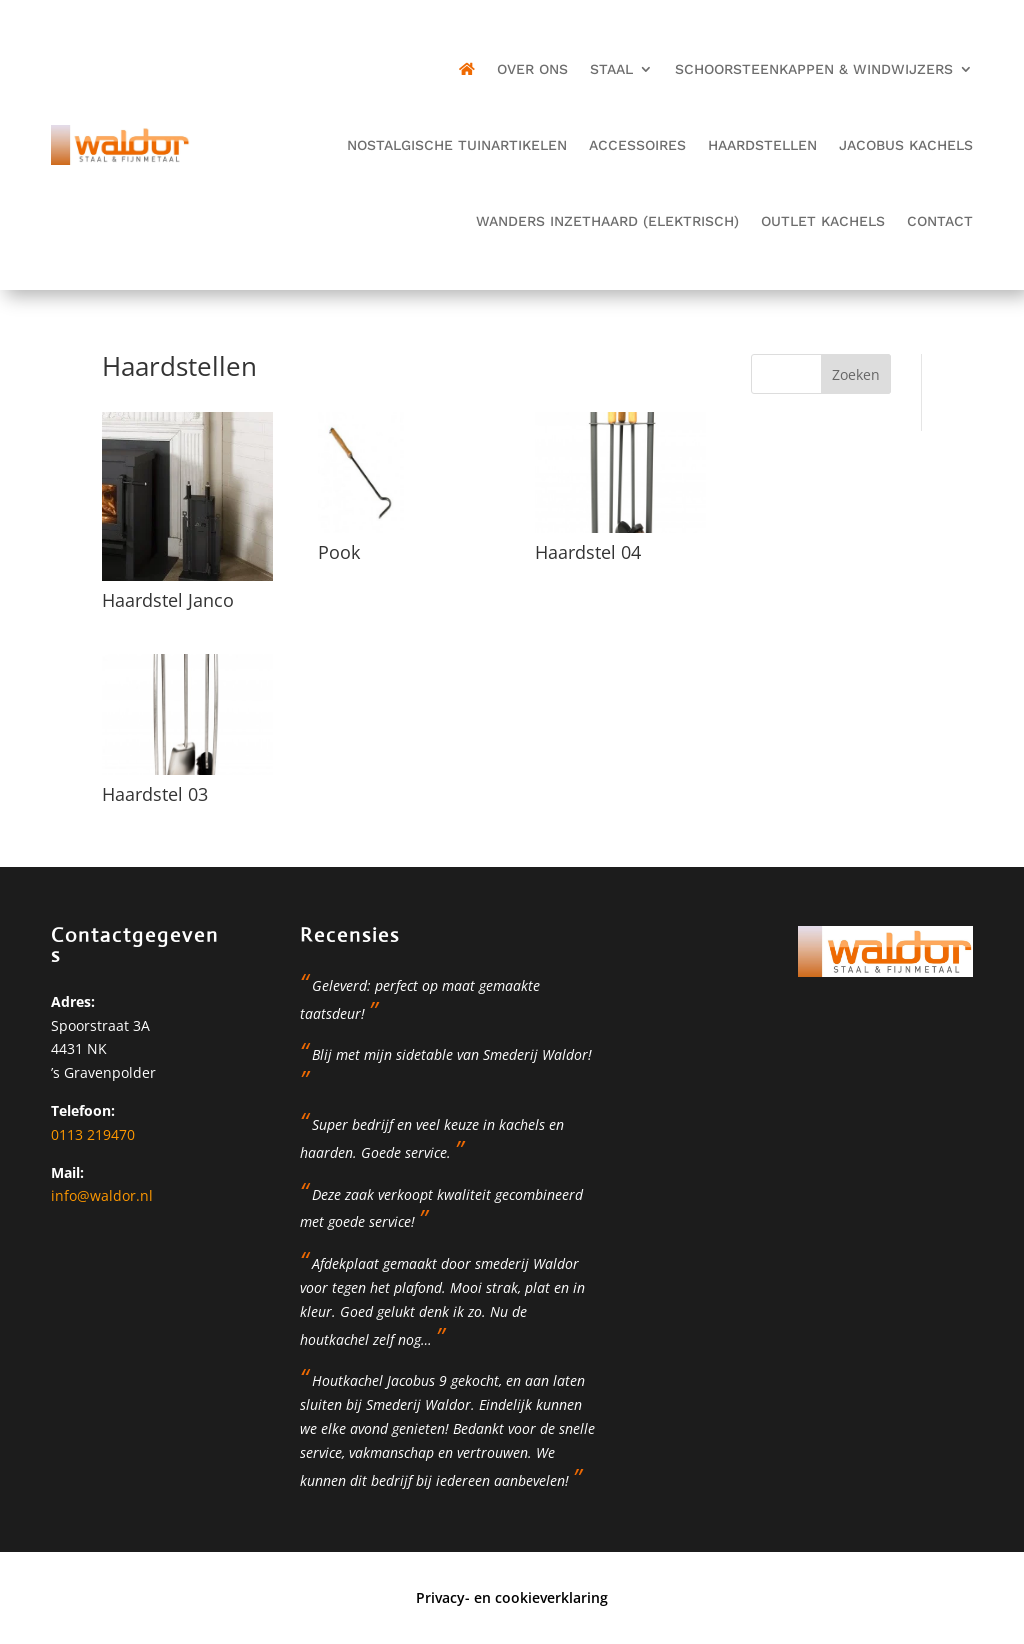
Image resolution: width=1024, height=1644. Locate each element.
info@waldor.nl (102, 1195)
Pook (339, 552)
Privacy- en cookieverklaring (512, 1597)
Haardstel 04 (588, 552)
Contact (940, 221)
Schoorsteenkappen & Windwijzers (814, 69)
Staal (611, 69)
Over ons (532, 69)
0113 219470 (93, 1134)
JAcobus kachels (906, 145)
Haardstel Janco (168, 600)
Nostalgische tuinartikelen (457, 145)
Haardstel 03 (155, 794)
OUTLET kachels (823, 221)
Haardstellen (762, 145)
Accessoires (637, 145)
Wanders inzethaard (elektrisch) (607, 221)
